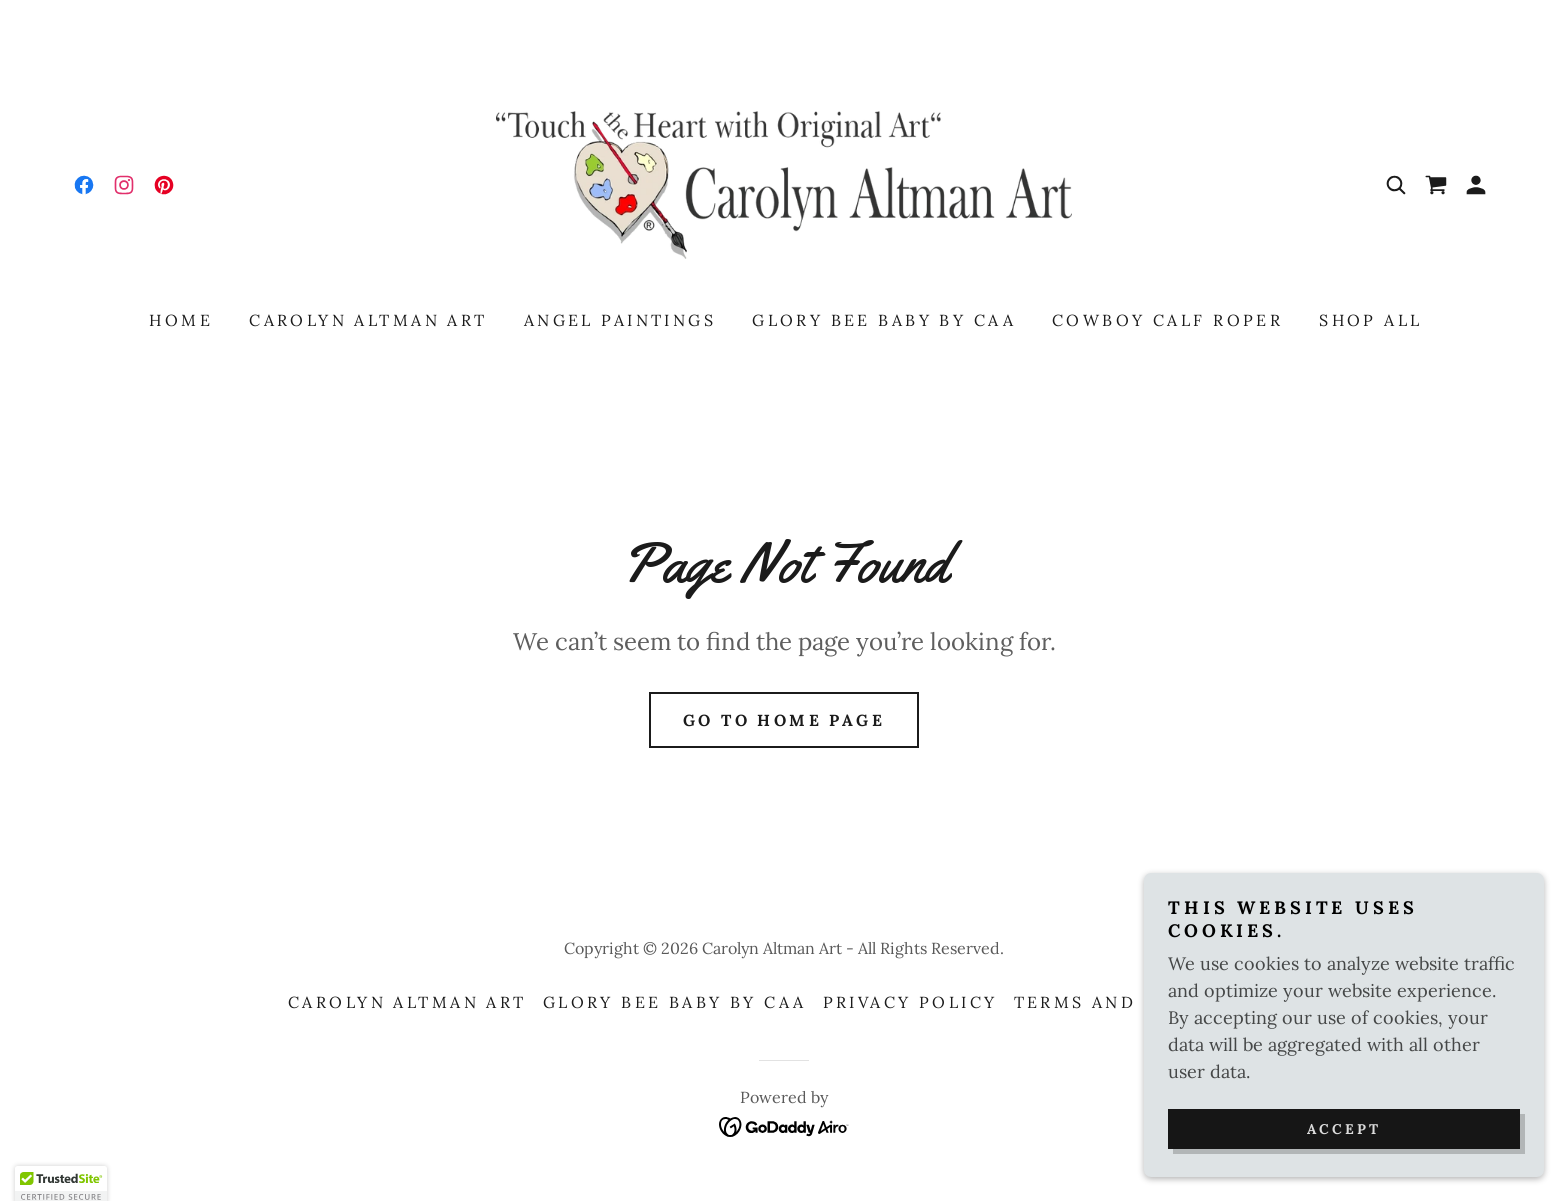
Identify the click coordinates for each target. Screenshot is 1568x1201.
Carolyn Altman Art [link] (368, 320)
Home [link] (181, 320)
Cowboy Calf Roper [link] (1167, 320)
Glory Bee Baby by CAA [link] (884, 320)
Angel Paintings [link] (620, 320)
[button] (1476, 185)
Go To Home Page (784, 720)
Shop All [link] (1370, 320)
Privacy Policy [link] (910, 1002)
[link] (84, 185)
